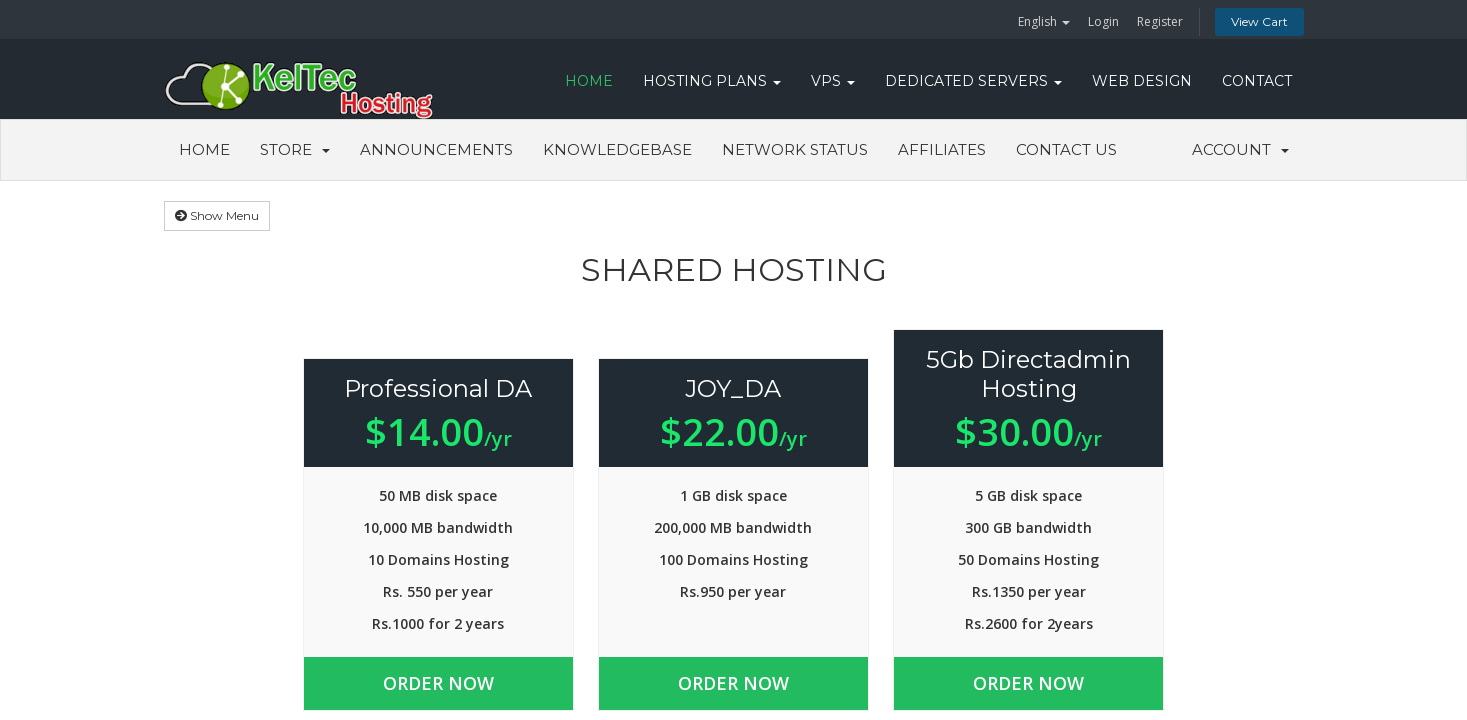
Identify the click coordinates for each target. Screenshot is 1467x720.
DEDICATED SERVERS (973, 81)
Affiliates (942, 149)
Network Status (795, 149)
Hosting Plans (712, 81)
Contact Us (1066, 149)
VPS (833, 81)
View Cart (1259, 21)
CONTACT (1257, 81)
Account (1240, 149)
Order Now (439, 683)
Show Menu (217, 215)
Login (1103, 21)
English (1044, 21)
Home (204, 149)
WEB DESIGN (1142, 81)
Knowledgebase (617, 149)
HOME (589, 81)
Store (295, 149)
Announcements (436, 149)
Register (1160, 21)
